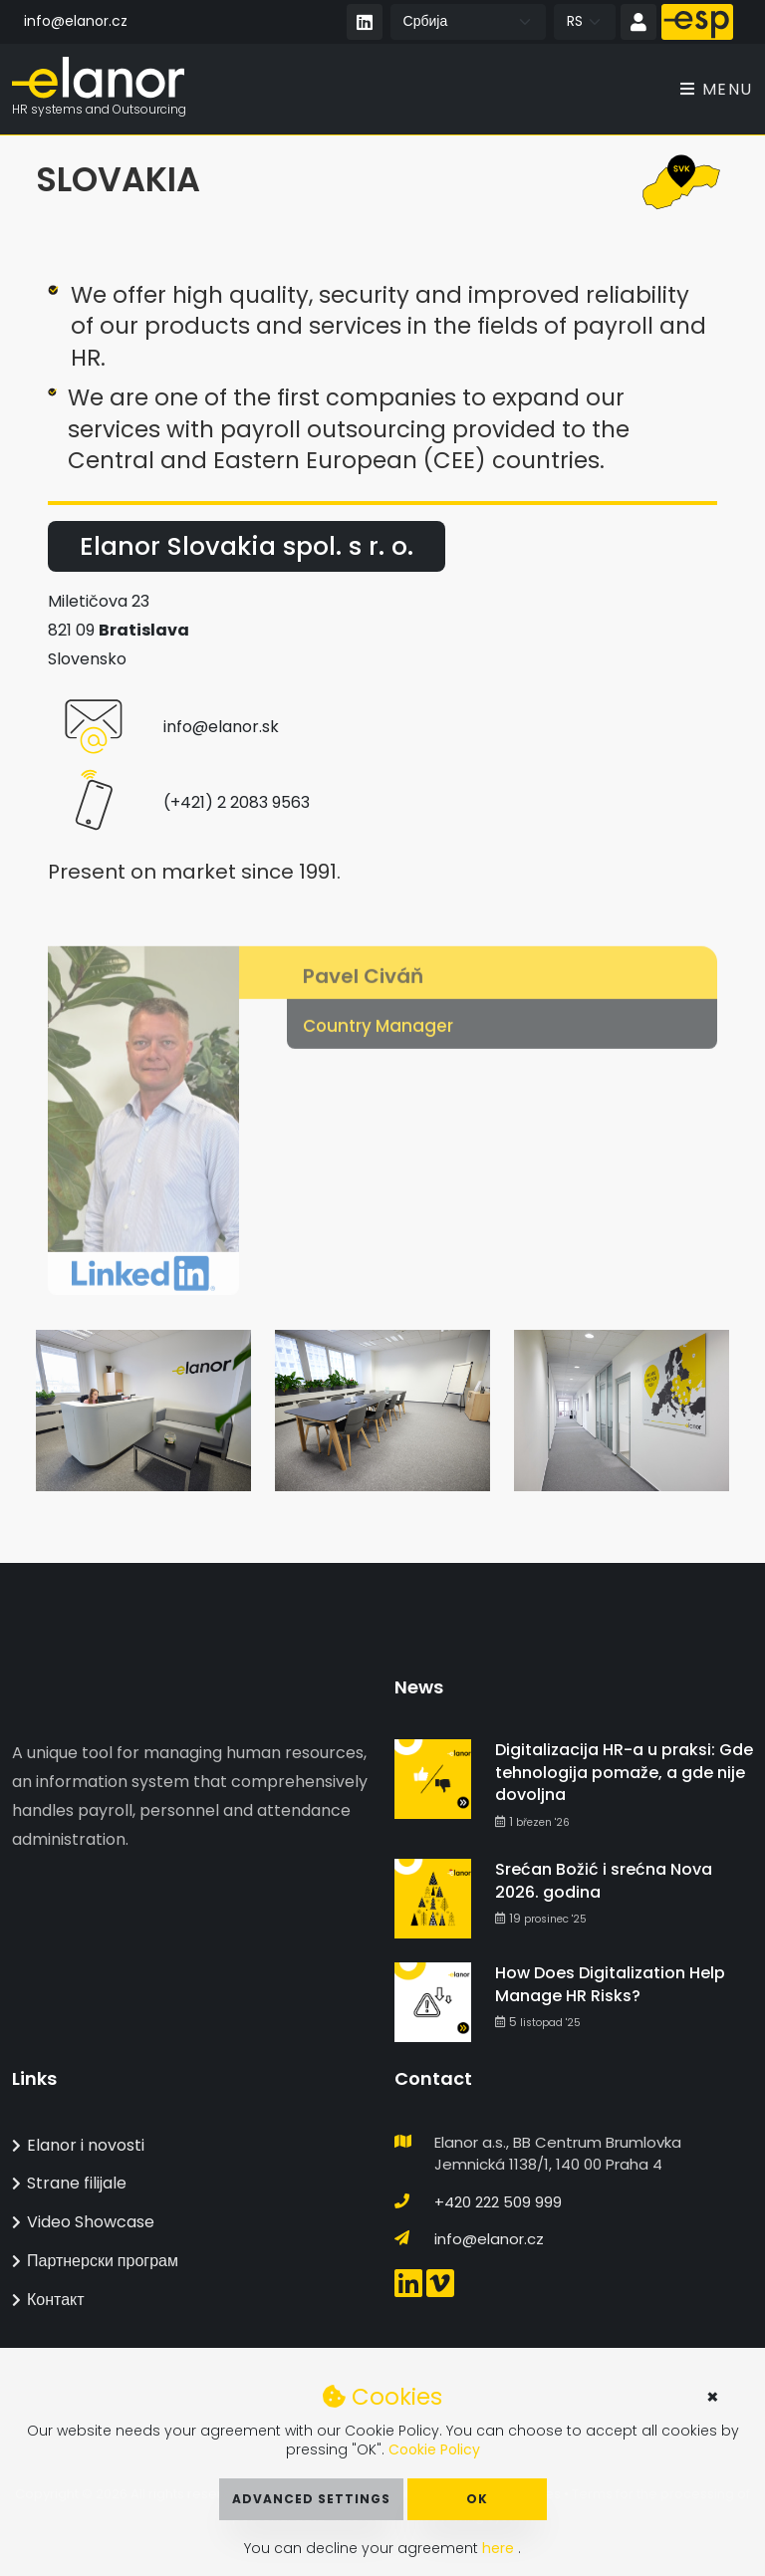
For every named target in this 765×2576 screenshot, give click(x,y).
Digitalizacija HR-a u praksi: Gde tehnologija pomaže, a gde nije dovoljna (624, 1772)
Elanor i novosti (78, 2145)
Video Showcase (83, 2221)
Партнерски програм (95, 2260)
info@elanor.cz (76, 21)
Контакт (48, 2299)
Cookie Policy (434, 2449)
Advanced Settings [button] (311, 2498)
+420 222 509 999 (498, 2201)
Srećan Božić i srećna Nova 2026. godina (603, 1880)
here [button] (500, 2548)
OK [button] (477, 2498)
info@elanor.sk (221, 727)
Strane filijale (69, 2183)
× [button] (712, 2397)
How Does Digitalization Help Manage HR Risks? (610, 1983)
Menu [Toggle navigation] (716, 89)
